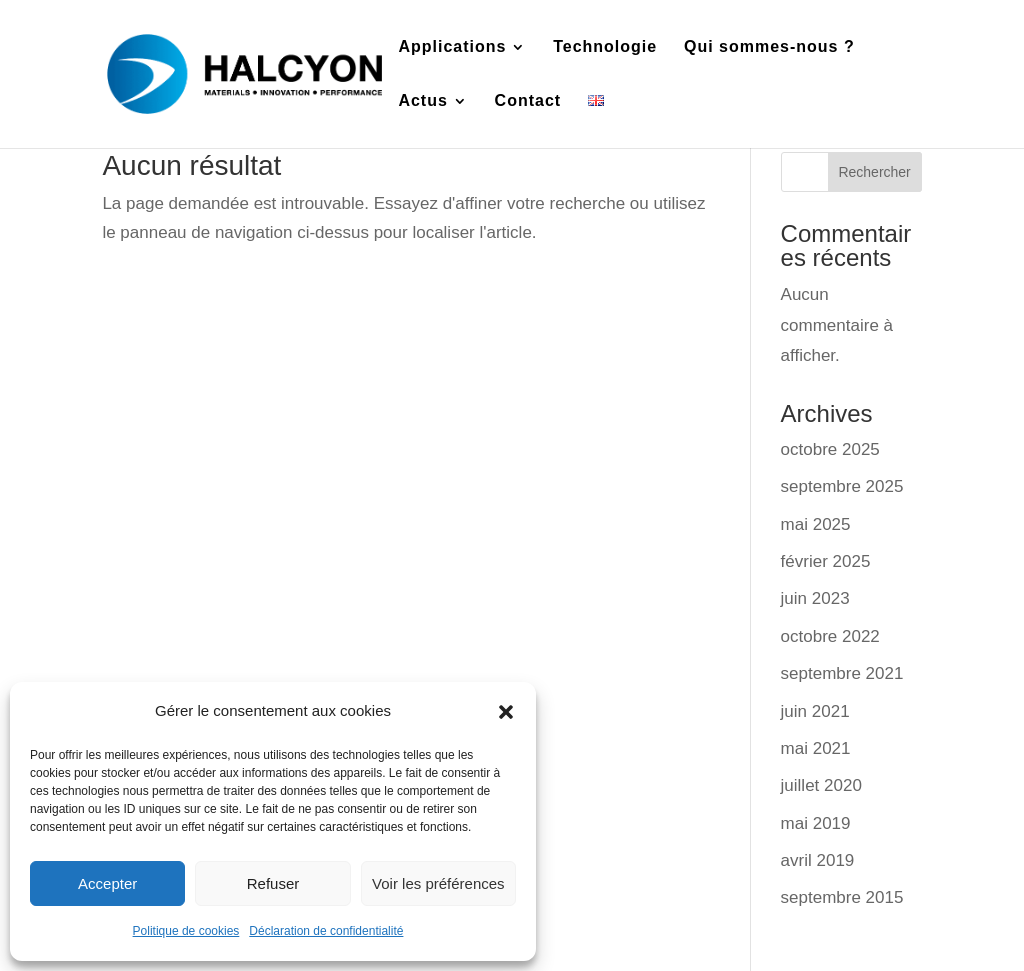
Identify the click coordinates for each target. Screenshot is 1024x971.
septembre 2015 (842, 897)
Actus (422, 101)
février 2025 (826, 561)
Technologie (605, 47)
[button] (506, 712)
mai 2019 (816, 823)
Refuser (273, 883)
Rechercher (874, 172)
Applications (452, 47)
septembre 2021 (842, 673)
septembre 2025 (842, 486)
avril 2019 (818, 860)
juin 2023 (815, 598)
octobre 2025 (830, 449)
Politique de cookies (186, 931)
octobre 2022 (830, 636)
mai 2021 (816, 748)
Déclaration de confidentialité (326, 931)
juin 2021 (815, 711)
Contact (528, 101)
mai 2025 (816, 524)
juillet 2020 (821, 785)
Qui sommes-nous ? (769, 47)
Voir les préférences (438, 883)
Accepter (107, 883)
